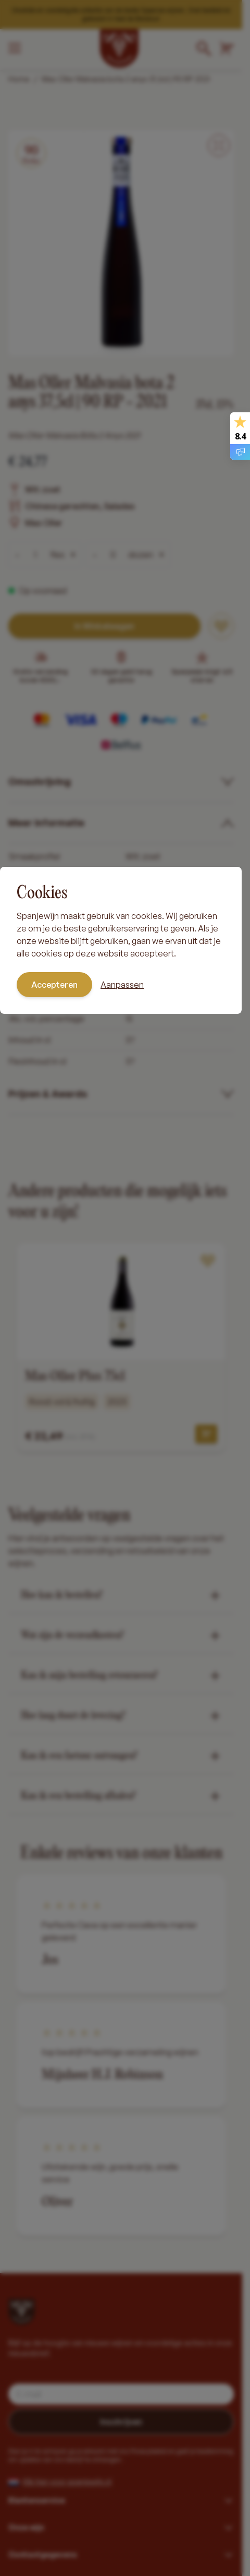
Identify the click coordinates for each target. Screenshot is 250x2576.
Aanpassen (122, 984)
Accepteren (54, 984)
